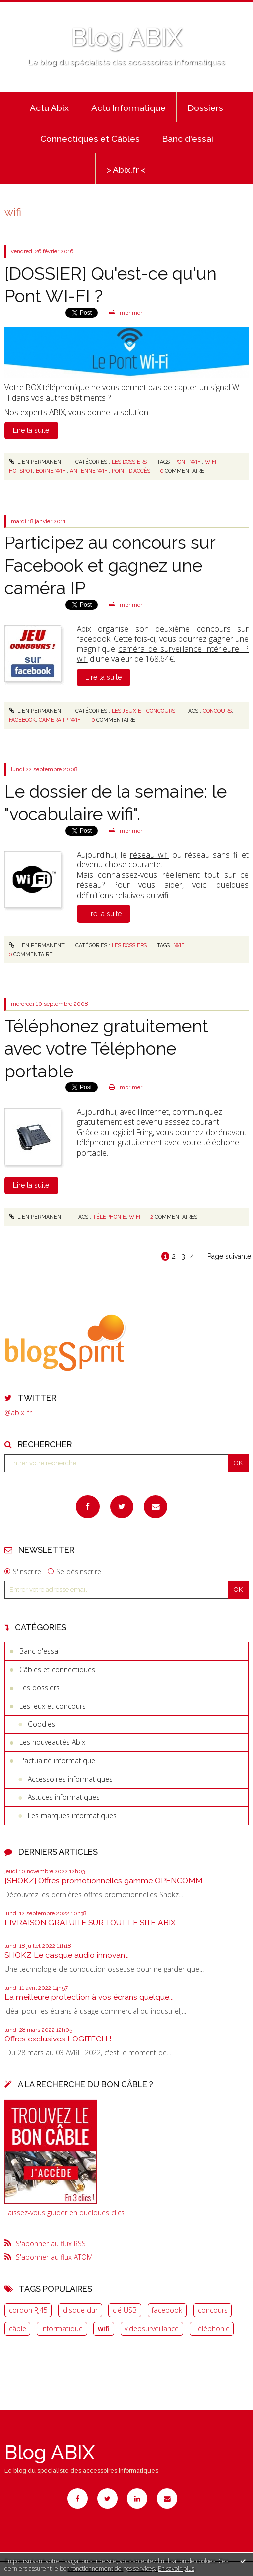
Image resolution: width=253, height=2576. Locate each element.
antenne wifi (89, 471)
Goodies (41, 1724)
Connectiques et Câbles (90, 139)
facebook (167, 2310)
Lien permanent (37, 462)
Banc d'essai (187, 139)
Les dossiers (39, 1687)
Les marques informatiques (72, 1815)
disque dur (80, 2310)
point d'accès (131, 471)
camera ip (53, 720)
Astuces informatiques (64, 1797)
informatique (62, 2328)
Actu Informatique (128, 108)
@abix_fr (18, 1412)
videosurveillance (152, 2328)
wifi (104, 2328)
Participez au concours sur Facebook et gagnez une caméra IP (109, 565)
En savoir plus (176, 2568)
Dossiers (205, 108)
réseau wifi (149, 854)
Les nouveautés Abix (52, 1742)
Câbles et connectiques (57, 1669)
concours (213, 2310)
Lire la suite (31, 430)
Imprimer (125, 312)
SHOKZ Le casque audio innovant (66, 1955)
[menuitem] (49, 107)
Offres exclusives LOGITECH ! (57, 2038)
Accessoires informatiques (70, 1779)
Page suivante (229, 1256)
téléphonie (109, 1217)
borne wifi (51, 471)
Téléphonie (212, 2328)
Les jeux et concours (52, 1706)
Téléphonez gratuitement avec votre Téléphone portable (106, 1048)
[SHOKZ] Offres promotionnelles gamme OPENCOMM (103, 1880)
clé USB (125, 2310)
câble (17, 2328)
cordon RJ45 (28, 2310)
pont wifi (188, 462)
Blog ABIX (126, 37)
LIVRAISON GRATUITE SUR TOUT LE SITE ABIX (90, 1922)
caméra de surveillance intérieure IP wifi (163, 654)
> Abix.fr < (126, 170)
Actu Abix (49, 108)
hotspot (21, 471)
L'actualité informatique (57, 1760)
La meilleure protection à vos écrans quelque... (89, 1997)
